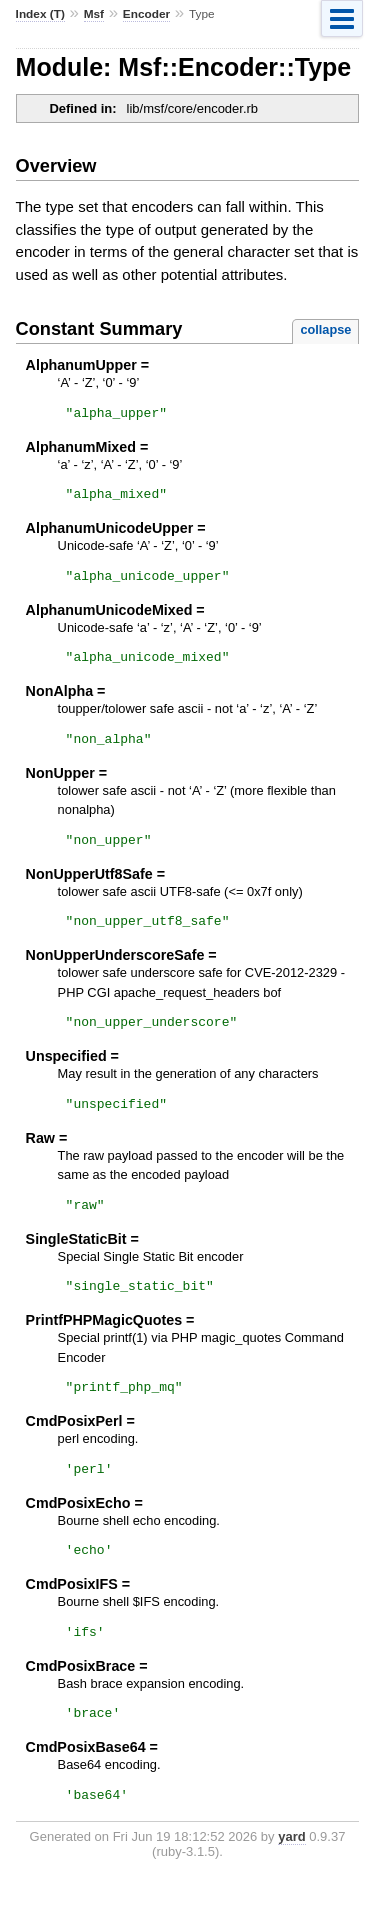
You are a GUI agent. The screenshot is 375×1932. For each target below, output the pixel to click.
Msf (94, 14)
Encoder (146, 14)
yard (291, 1887)
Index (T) (40, 14)
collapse (325, 329)
